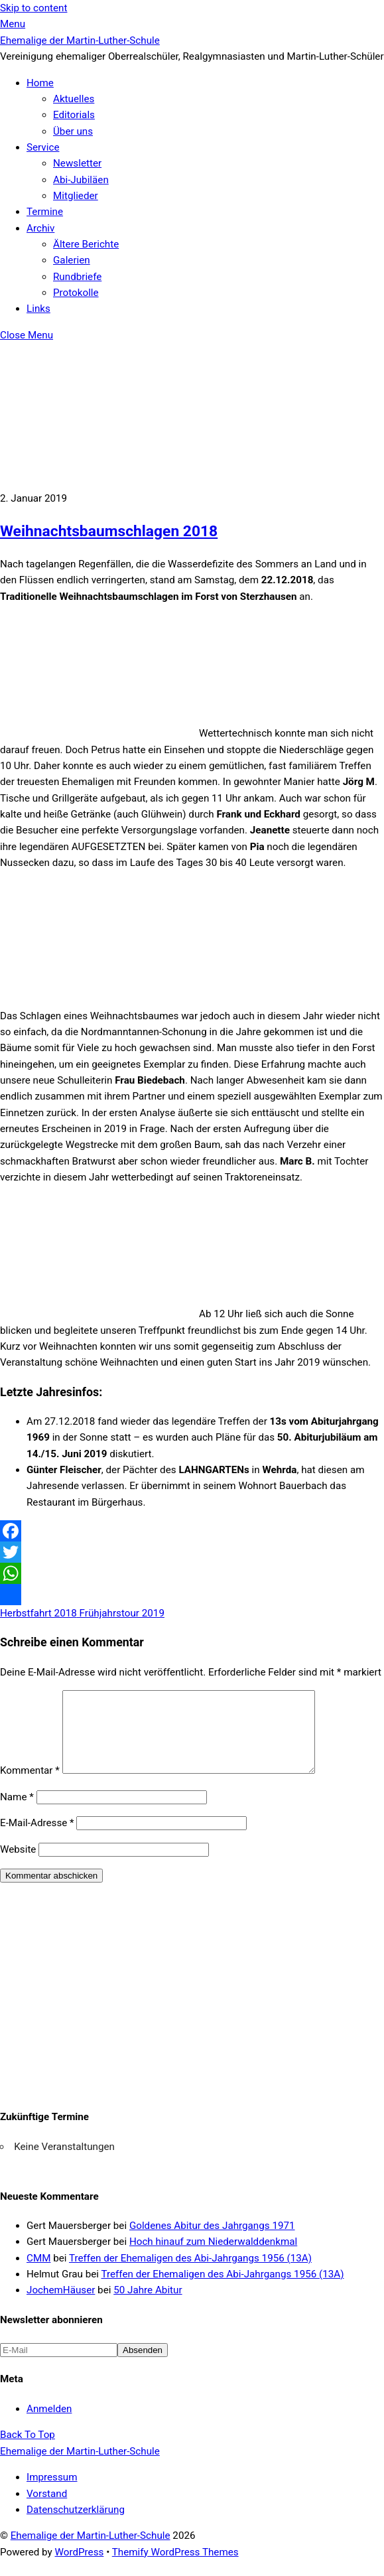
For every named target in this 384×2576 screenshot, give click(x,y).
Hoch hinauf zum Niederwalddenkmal (213, 2257)
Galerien (71, 260)
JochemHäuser (61, 2306)
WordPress (79, 2568)
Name (17, 1813)
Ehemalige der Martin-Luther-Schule (90, 2551)
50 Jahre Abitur (147, 2306)
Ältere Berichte (86, 244)
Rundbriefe (77, 277)
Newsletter (77, 163)
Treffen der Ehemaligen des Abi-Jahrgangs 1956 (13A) (190, 2274)
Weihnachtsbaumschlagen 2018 (109, 531)
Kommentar (30, 1786)
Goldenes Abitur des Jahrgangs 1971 (212, 2242)
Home (40, 83)
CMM (38, 2274)
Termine (45, 212)
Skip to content (33, 8)
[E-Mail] (58, 2366)
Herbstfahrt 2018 (38, 1613)
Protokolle (76, 293)
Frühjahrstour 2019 (120, 1613)
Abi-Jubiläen (81, 180)
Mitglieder (75, 196)
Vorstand (47, 2510)
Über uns (73, 131)
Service (43, 147)
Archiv (40, 228)
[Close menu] (26, 335)
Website (18, 1865)
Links (38, 309)
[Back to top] (27, 2451)
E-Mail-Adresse (37, 1839)
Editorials (74, 115)
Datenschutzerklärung (76, 2526)
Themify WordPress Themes (175, 2568)
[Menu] (12, 24)
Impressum (52, 2493)
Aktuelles (73, 99)
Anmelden (49, 2425)
